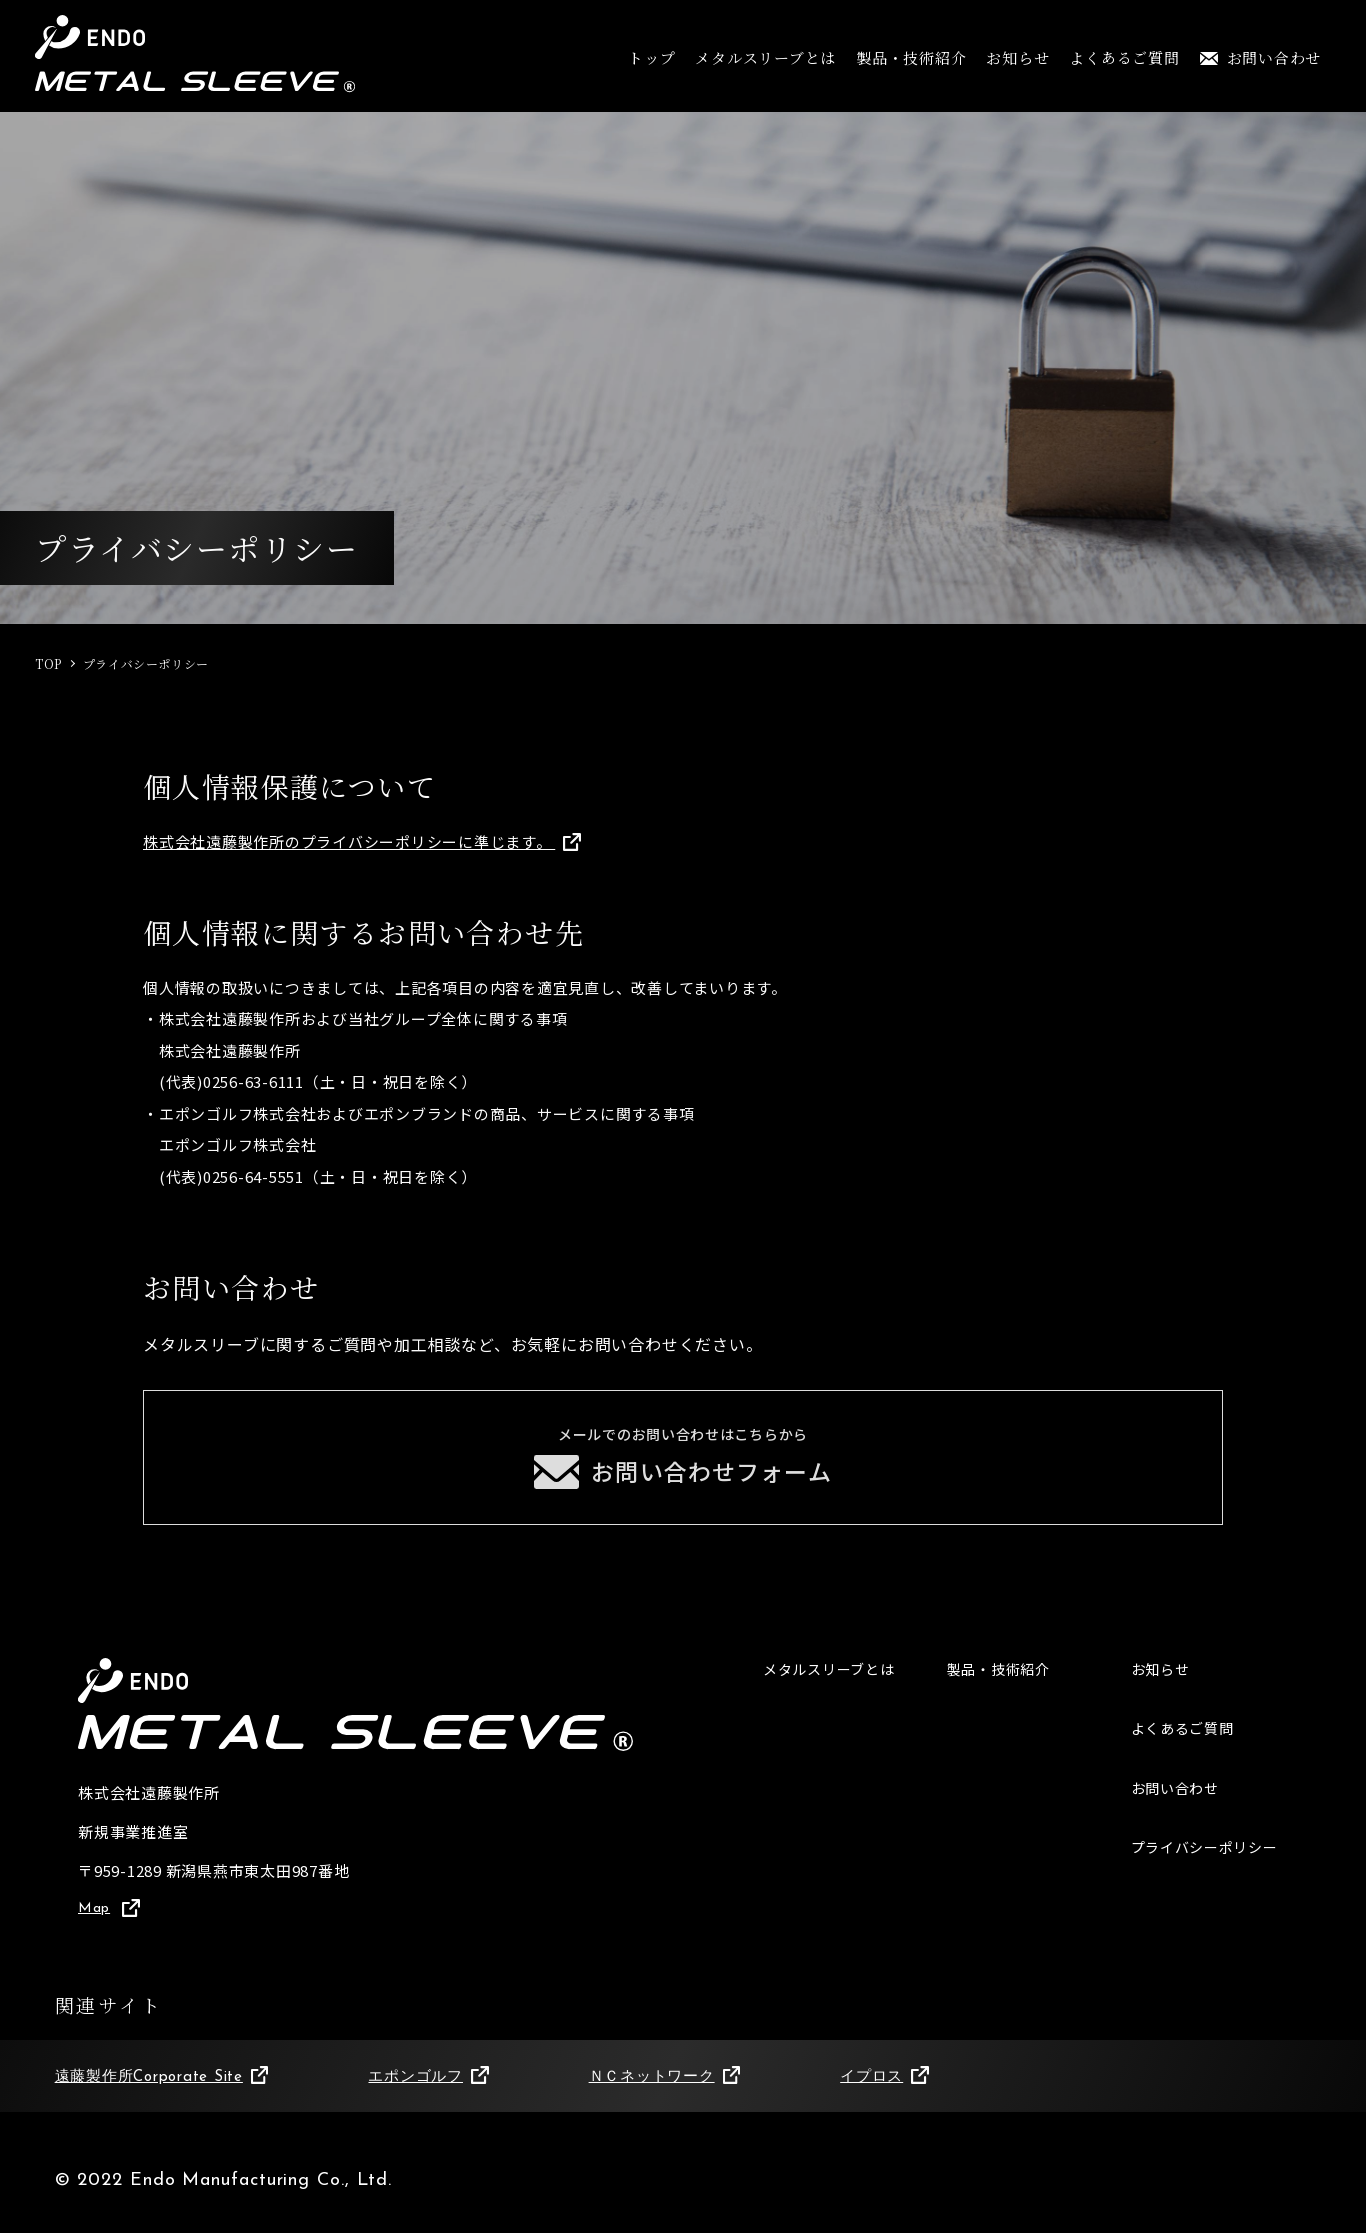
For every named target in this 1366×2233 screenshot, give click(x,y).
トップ (651, 57)
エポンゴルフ (428, 2091)
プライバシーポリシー (1210, 1864)
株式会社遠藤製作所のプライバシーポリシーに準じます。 (362, 841)
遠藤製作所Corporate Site (162, 2091)
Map (111, 1921)
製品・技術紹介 (911, 57)
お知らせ (1017, 57)
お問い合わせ (1261, 57)
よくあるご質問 (1124, 57)
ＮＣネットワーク (665, 2091)
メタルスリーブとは (765, 57)
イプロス (884, 2091)
